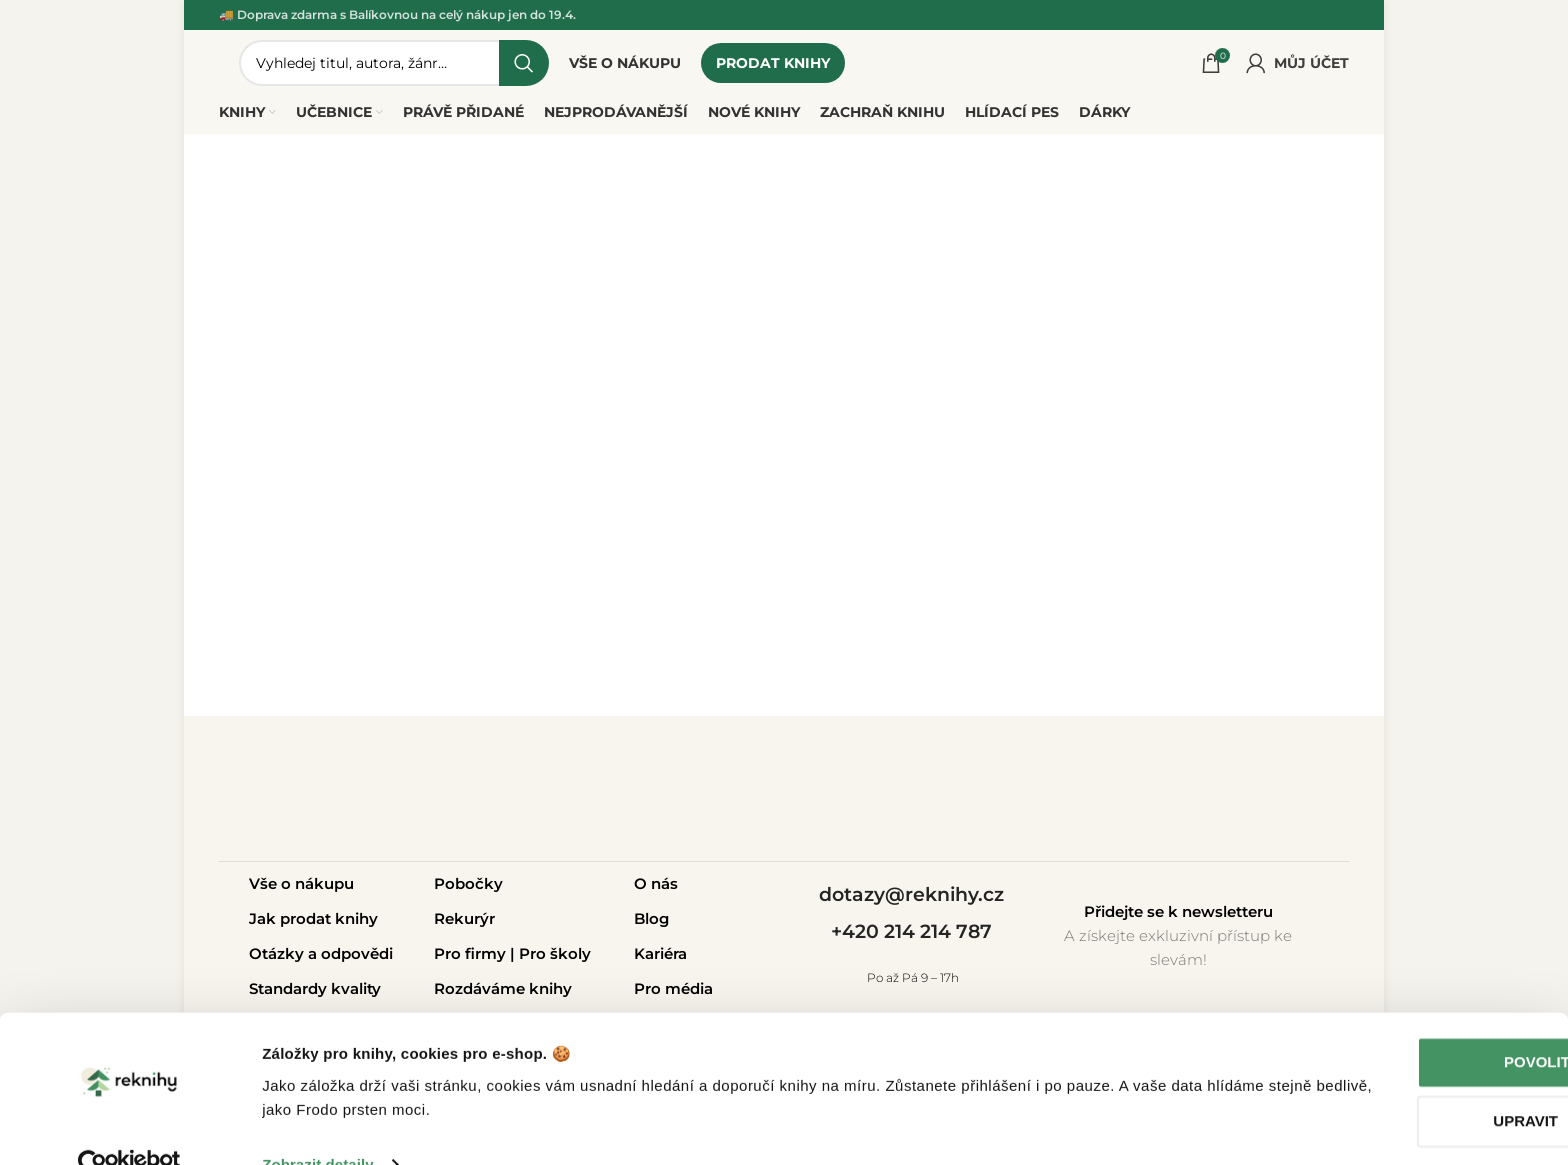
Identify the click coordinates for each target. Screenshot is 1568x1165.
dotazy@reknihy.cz (911, 900)
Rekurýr (464, 924)
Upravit (1401, 1082)
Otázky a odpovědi (321, 959)
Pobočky (468, 889)
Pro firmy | (476, 959)
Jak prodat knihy (313, 924)
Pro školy (555, 959)
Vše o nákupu (301, 889)
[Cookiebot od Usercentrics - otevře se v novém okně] (129, 1126)
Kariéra (660, 959)
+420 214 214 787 (911, 937)
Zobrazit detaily (318, 1125)
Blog (651, 924)
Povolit (1401, 1023)
